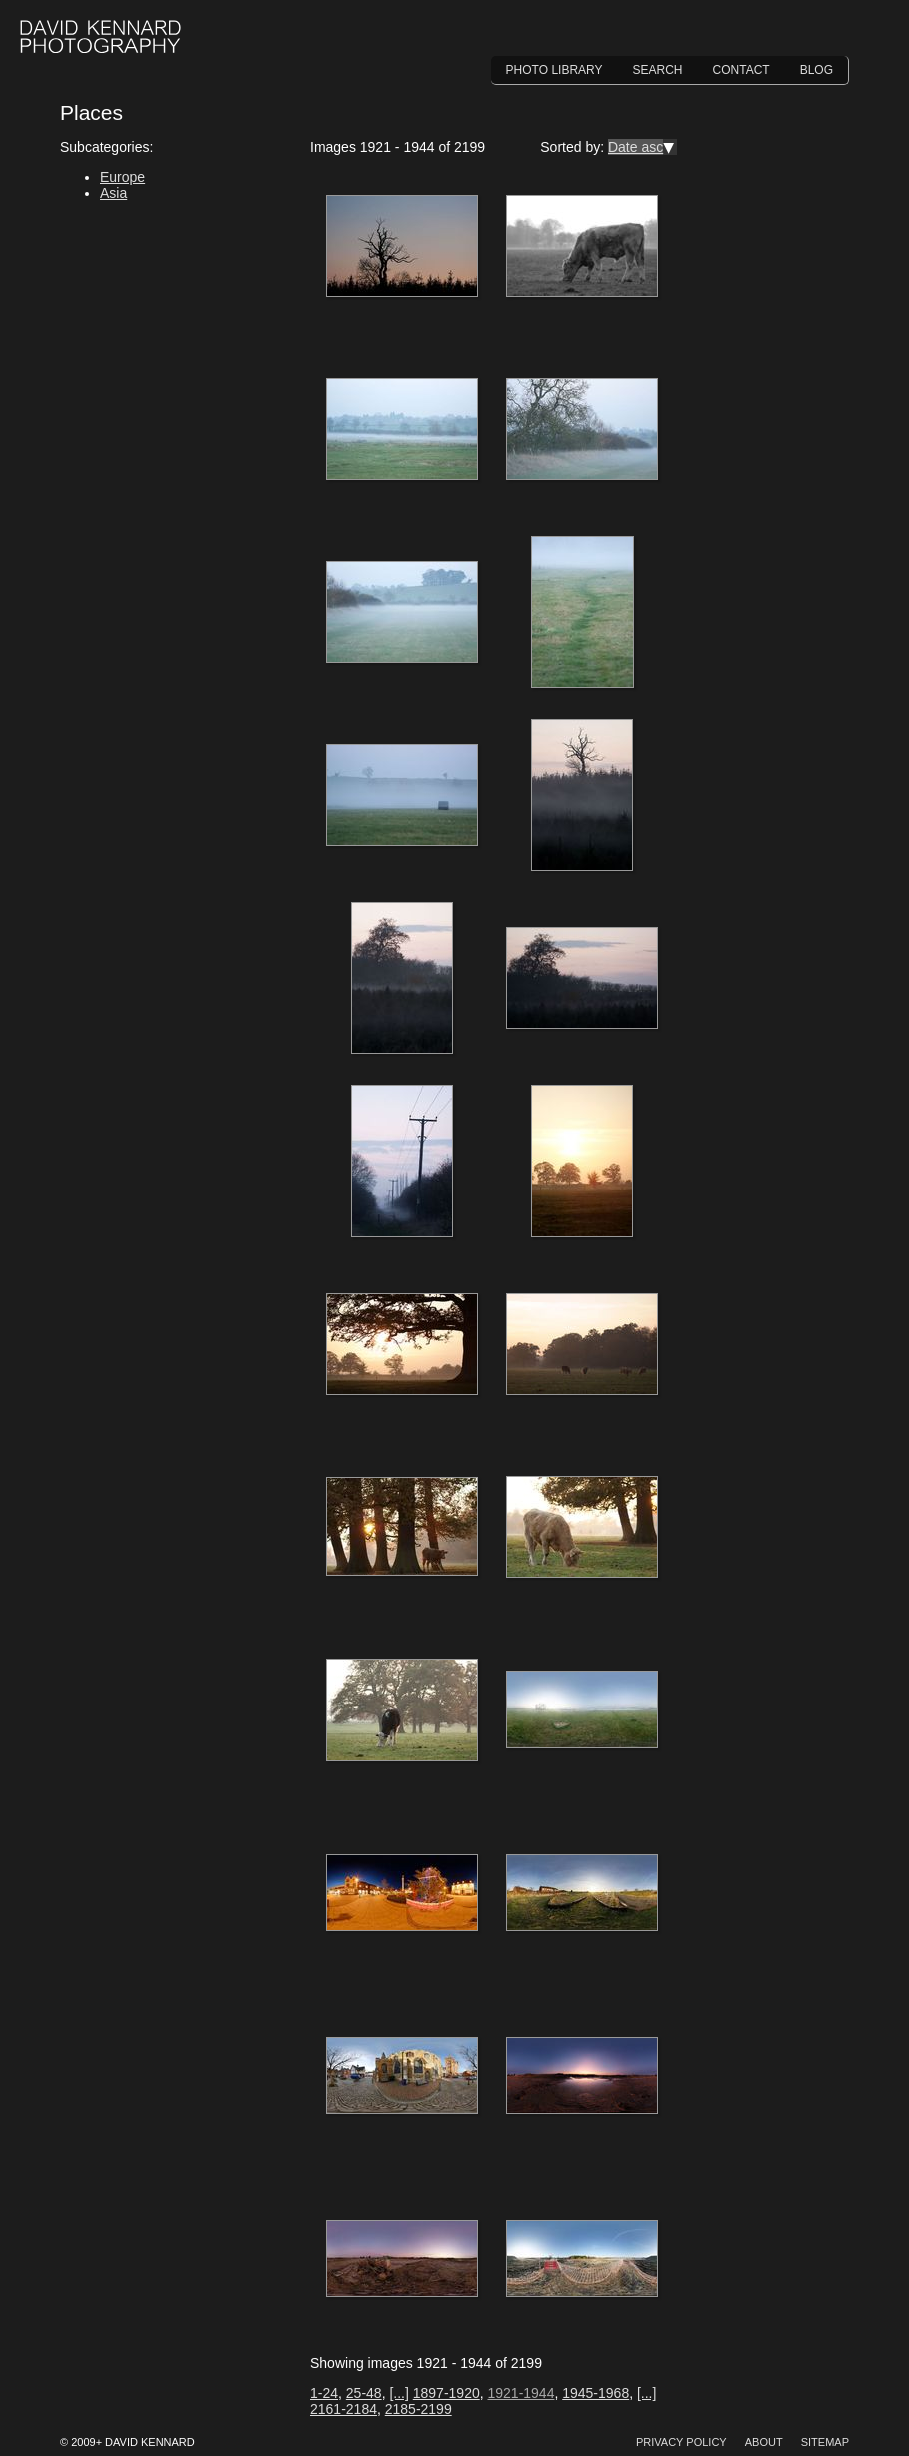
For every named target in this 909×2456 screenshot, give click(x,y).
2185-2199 (418, 2409)
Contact (741, 70)
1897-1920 (446, 2393)
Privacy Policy (681, 2442)
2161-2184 (343, 2409)
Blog (816, 70)
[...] (398, 2393)
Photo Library (554, 70)
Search (658, 70)
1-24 (324, 2393)
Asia (113, 193)
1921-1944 (520, 2393)
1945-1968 (595, 2393)
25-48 (364, 2393)
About (764, 2442)
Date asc (635, 147)
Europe (122, 177)
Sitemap (825, 2442)
